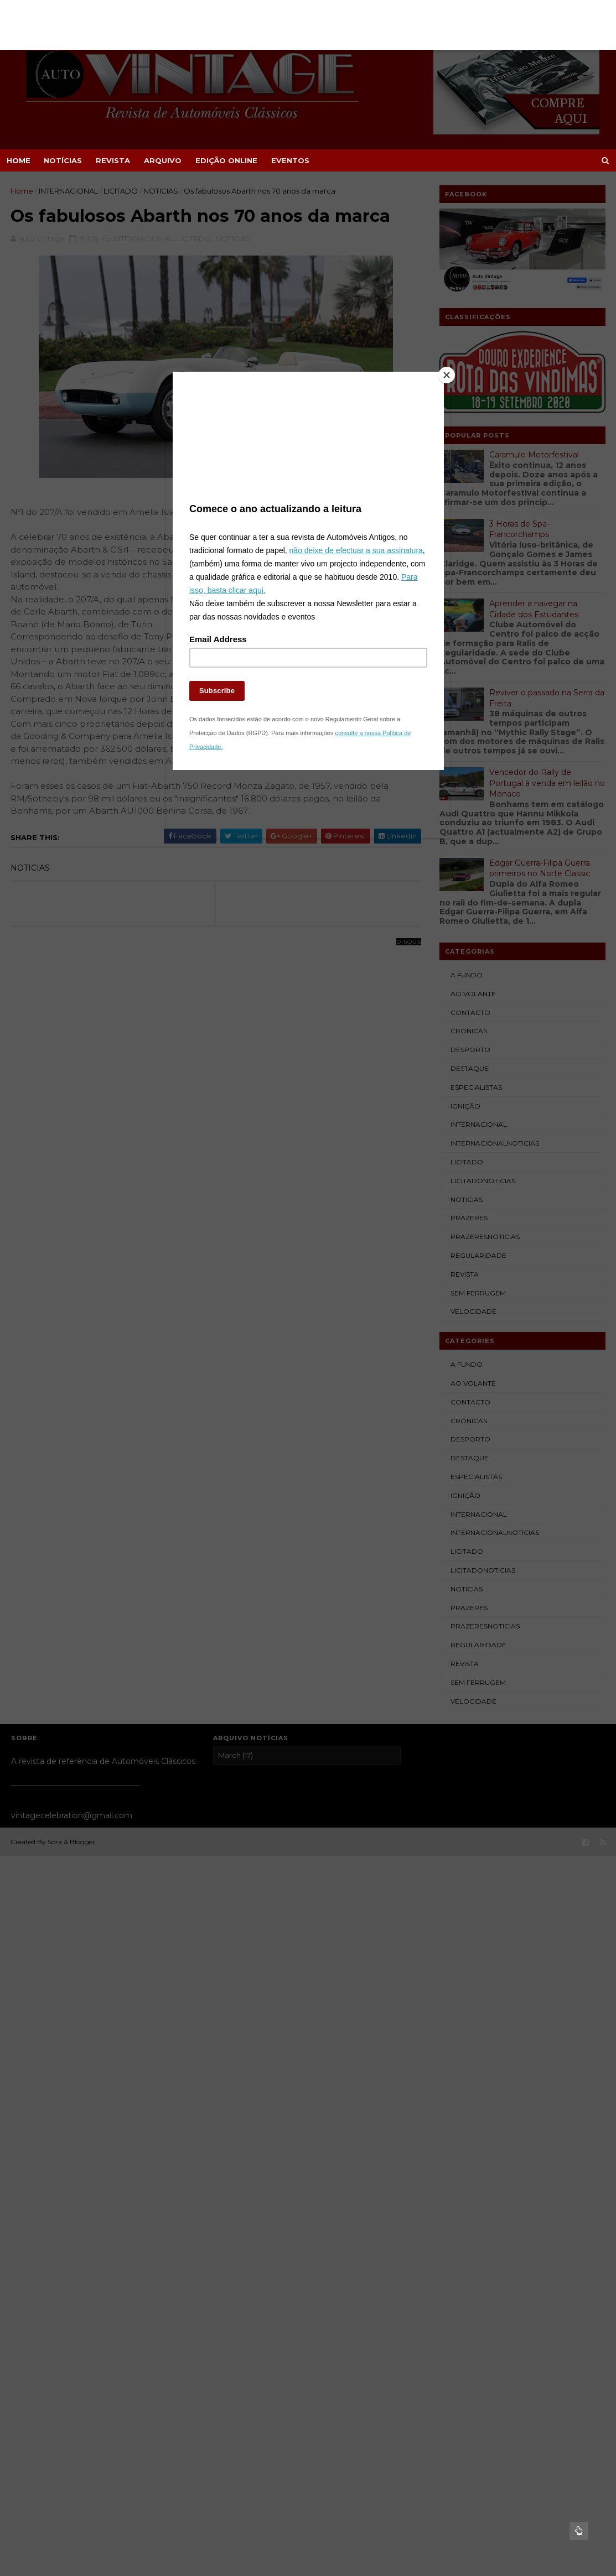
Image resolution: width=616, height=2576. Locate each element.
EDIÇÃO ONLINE (226, 160)
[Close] (441, 389)
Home (18, 160)
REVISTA (113, 160)
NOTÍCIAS (63, 160)
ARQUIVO (163, 160)
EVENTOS (290, 160)
